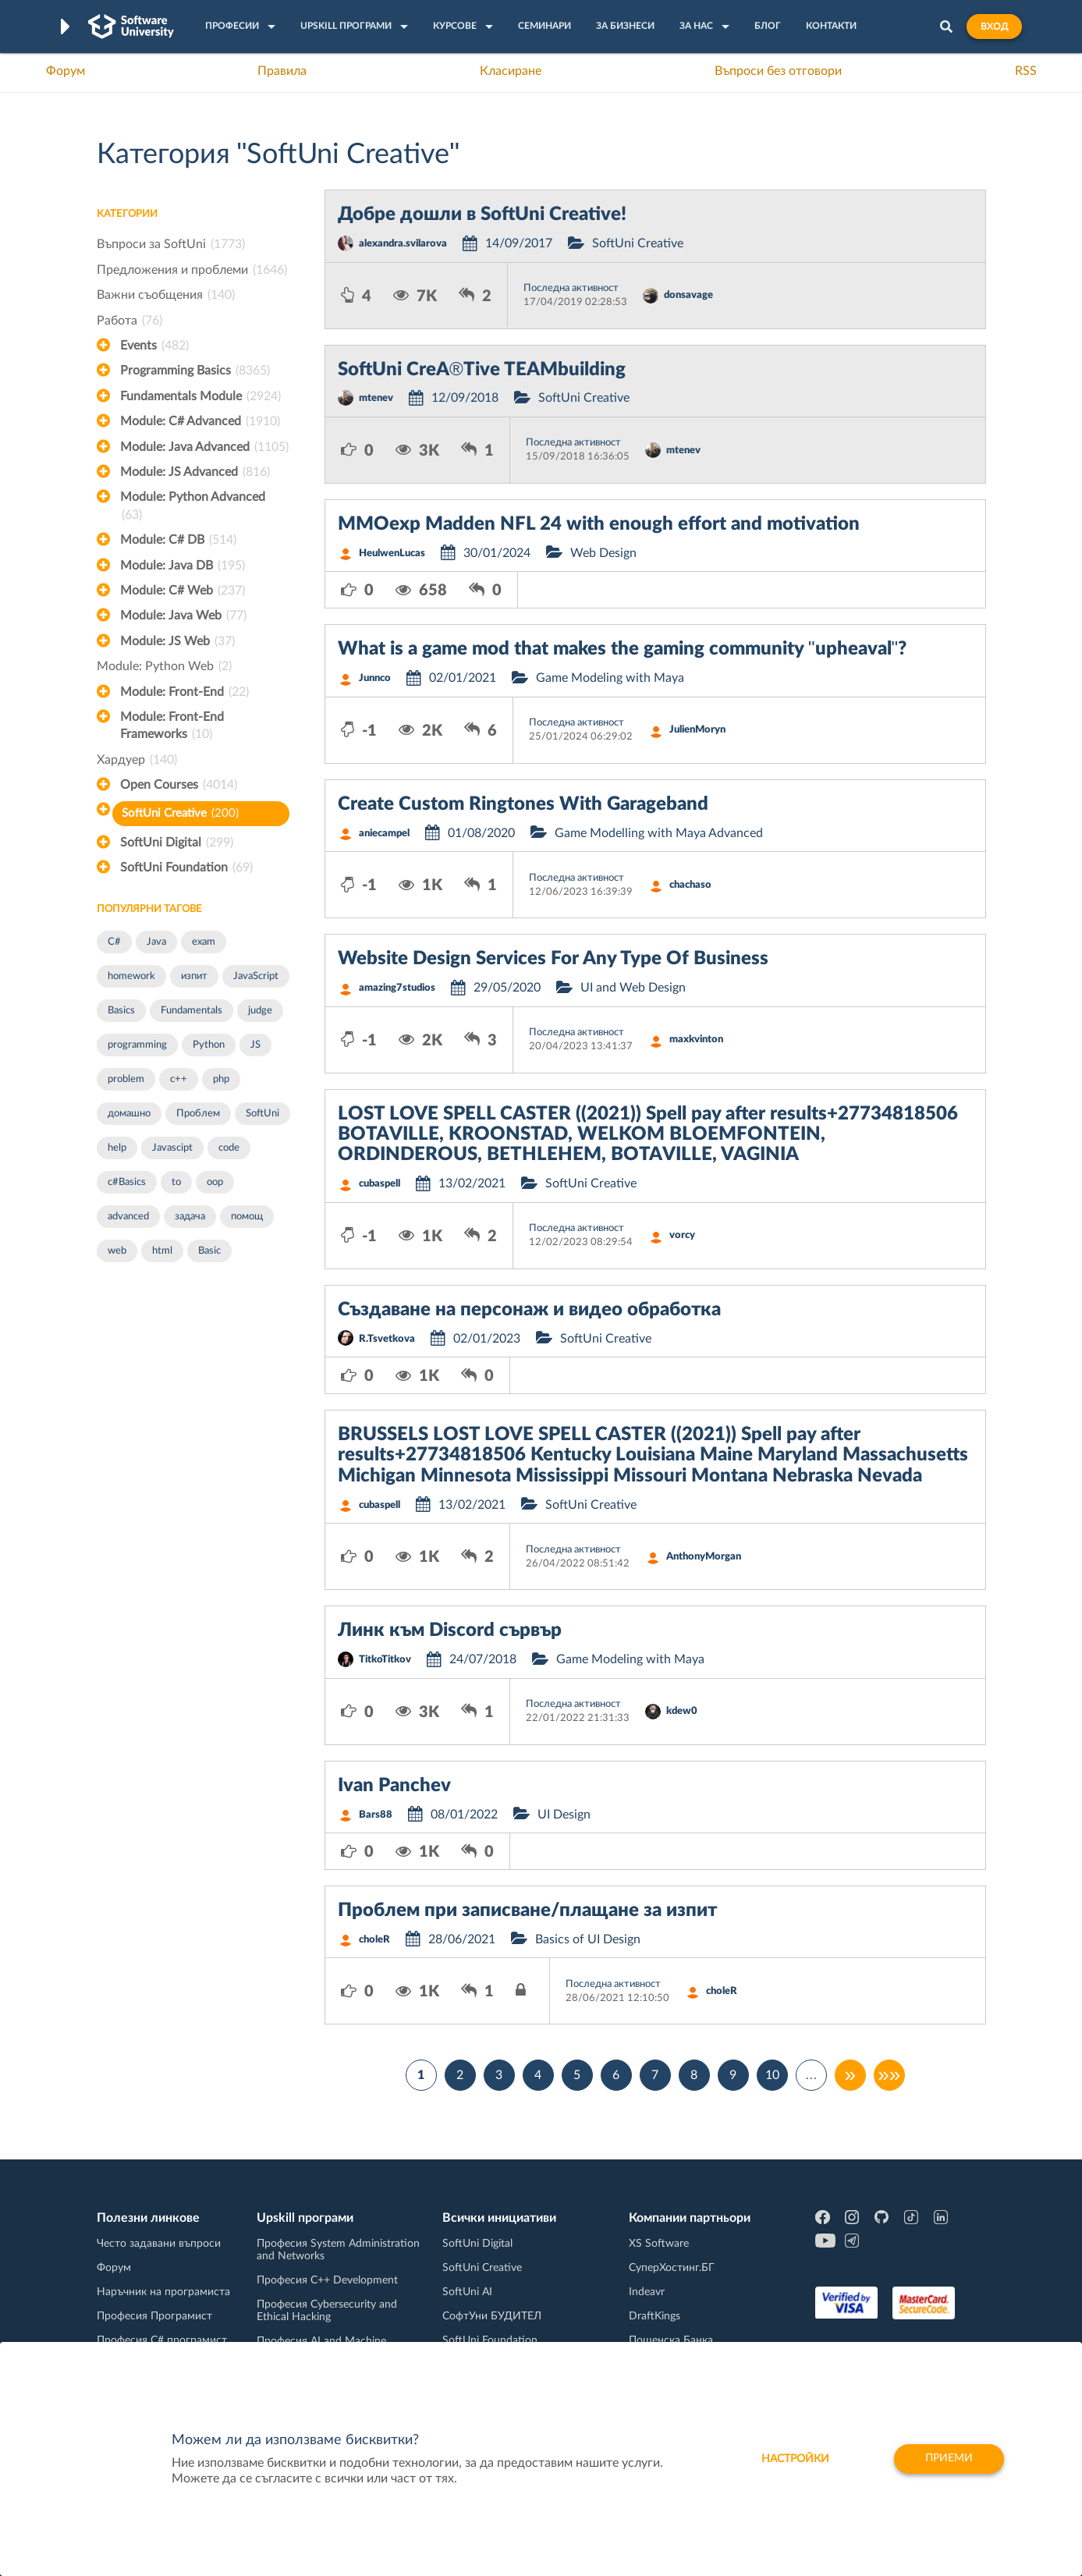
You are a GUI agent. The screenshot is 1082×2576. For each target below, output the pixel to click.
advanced (128, 1217)
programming (137, 1045)
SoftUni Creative (180, 813)
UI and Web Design (633, 987)
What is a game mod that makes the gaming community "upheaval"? (622, 649)
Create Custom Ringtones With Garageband (523, 804)
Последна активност (571, 288)
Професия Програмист (154, 2316)
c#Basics (127, 1182)
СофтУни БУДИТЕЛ (491, 2316)
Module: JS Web (177, 641)
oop (215, 1182)
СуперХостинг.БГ (672, 2267)
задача (190, 1217)
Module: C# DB (178, 539)
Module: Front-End (184, 692)
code (228, 1148)
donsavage (688, 295)
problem (126, 1079)
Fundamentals (191, 1011)
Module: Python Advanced (192, 507)
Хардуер (137, 759)
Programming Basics (195, 370)
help (117, 1148)
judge (260, 1011)
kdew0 (681, 1711)
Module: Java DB (182, 565)
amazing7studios (397, 988)
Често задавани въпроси (159, 2243)
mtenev (376, 398)
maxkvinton (696, 1039)
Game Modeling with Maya (610, 678)
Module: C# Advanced (200, 421)
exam (203, 942)
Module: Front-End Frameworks (172, 727)
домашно (129, 1114)
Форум (65, 71)
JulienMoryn (697, 730)
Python (209, 1045)
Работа (129, 320)
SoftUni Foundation (186, 867)
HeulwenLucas (392, 553)
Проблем (198, 1114)
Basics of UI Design (587, 1939)
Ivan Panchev (394, 1785)
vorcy (682, 1235)
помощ (247, 1217)
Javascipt (172, 1148)
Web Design (603, 553)
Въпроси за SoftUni (171, 244)
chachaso (690, 885)
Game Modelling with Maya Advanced (659, 833)
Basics (121, 1011)
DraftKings (654, 2316)
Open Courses (178, 784)
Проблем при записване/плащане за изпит (527, 1910)
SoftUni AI (467, 2292)
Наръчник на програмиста (163, 2292)
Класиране (510, 71)
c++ (178, 1079)
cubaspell (379, 1184)
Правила (282, 71)
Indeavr (647, 2292)
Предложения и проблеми (192, 270)
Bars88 (375, 1815)
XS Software (659, 2243)
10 (772, 2075)
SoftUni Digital (176, 842)
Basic (209, 1251)
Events (154, 345)
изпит (194, 976)
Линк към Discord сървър (450, 1630)
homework (131, 976)
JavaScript (255, 976)
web (117, 1251)
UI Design (564, 1814)
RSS (1026, 71)
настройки (792, 2459)
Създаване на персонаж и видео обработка (529, 1309)
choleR (374, 1940)
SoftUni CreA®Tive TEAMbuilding (482, 369)
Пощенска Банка (671, 2340)
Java (156, 942)
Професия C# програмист (162, 2340)
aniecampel (384, 834)
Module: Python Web (164, 666)
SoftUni (262, 1114)
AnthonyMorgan (703, 1557)
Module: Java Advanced (204, 447)
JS (255, 1045)
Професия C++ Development (327, 2280)
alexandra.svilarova (403, 244)
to (176, 1182)
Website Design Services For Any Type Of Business (553, 958)
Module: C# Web (182, 590)
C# (114, 942)
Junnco (375, 678)
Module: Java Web (183, 615)
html (162, 1251)
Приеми (948, 2459)
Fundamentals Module (200, 396)
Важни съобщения (166, 294)
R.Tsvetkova (387, 1339)
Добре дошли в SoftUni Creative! (482, 214)
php (221, 1079)
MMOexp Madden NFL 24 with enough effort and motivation (599, 524)
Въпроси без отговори (778, 71)
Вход (994, 26)
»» (889, 2075)
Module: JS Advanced (195, 472)
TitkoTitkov (385, 1660)
